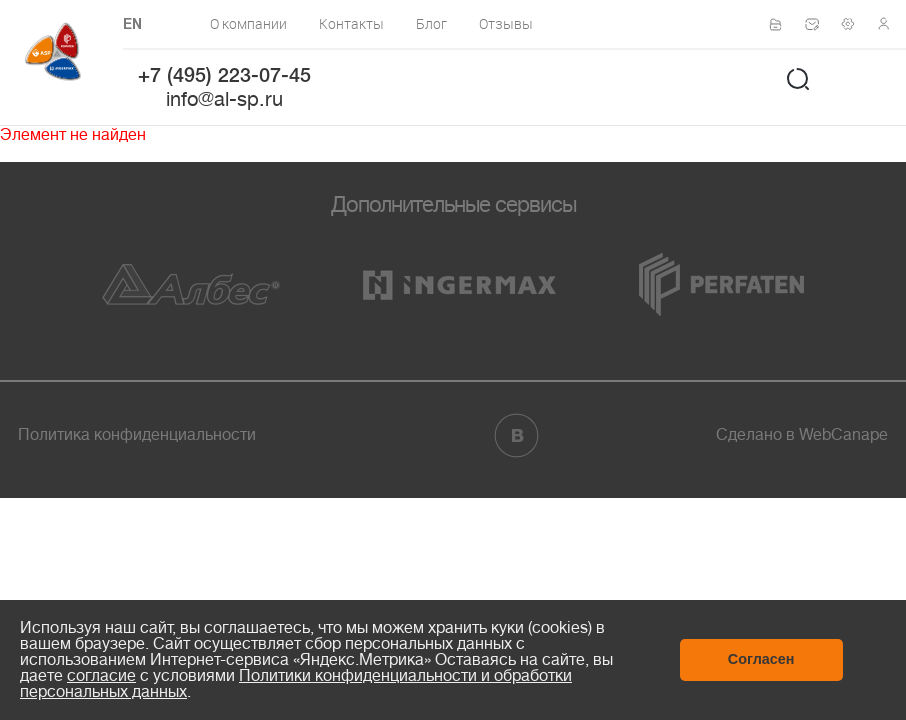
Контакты (351, 23)
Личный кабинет (890, 24)
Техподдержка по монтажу (854, 24)
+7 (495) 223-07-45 (224, 77)
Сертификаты (782, 25)
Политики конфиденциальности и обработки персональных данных (296, 684)
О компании (248, 23)
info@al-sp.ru (224, 99)
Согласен (761, 659)
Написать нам (818, 24)
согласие (101, 676)
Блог (431, 23)
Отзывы (506, 23)
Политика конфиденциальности (137, 435)
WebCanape (843, 435)
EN (132, 25)
